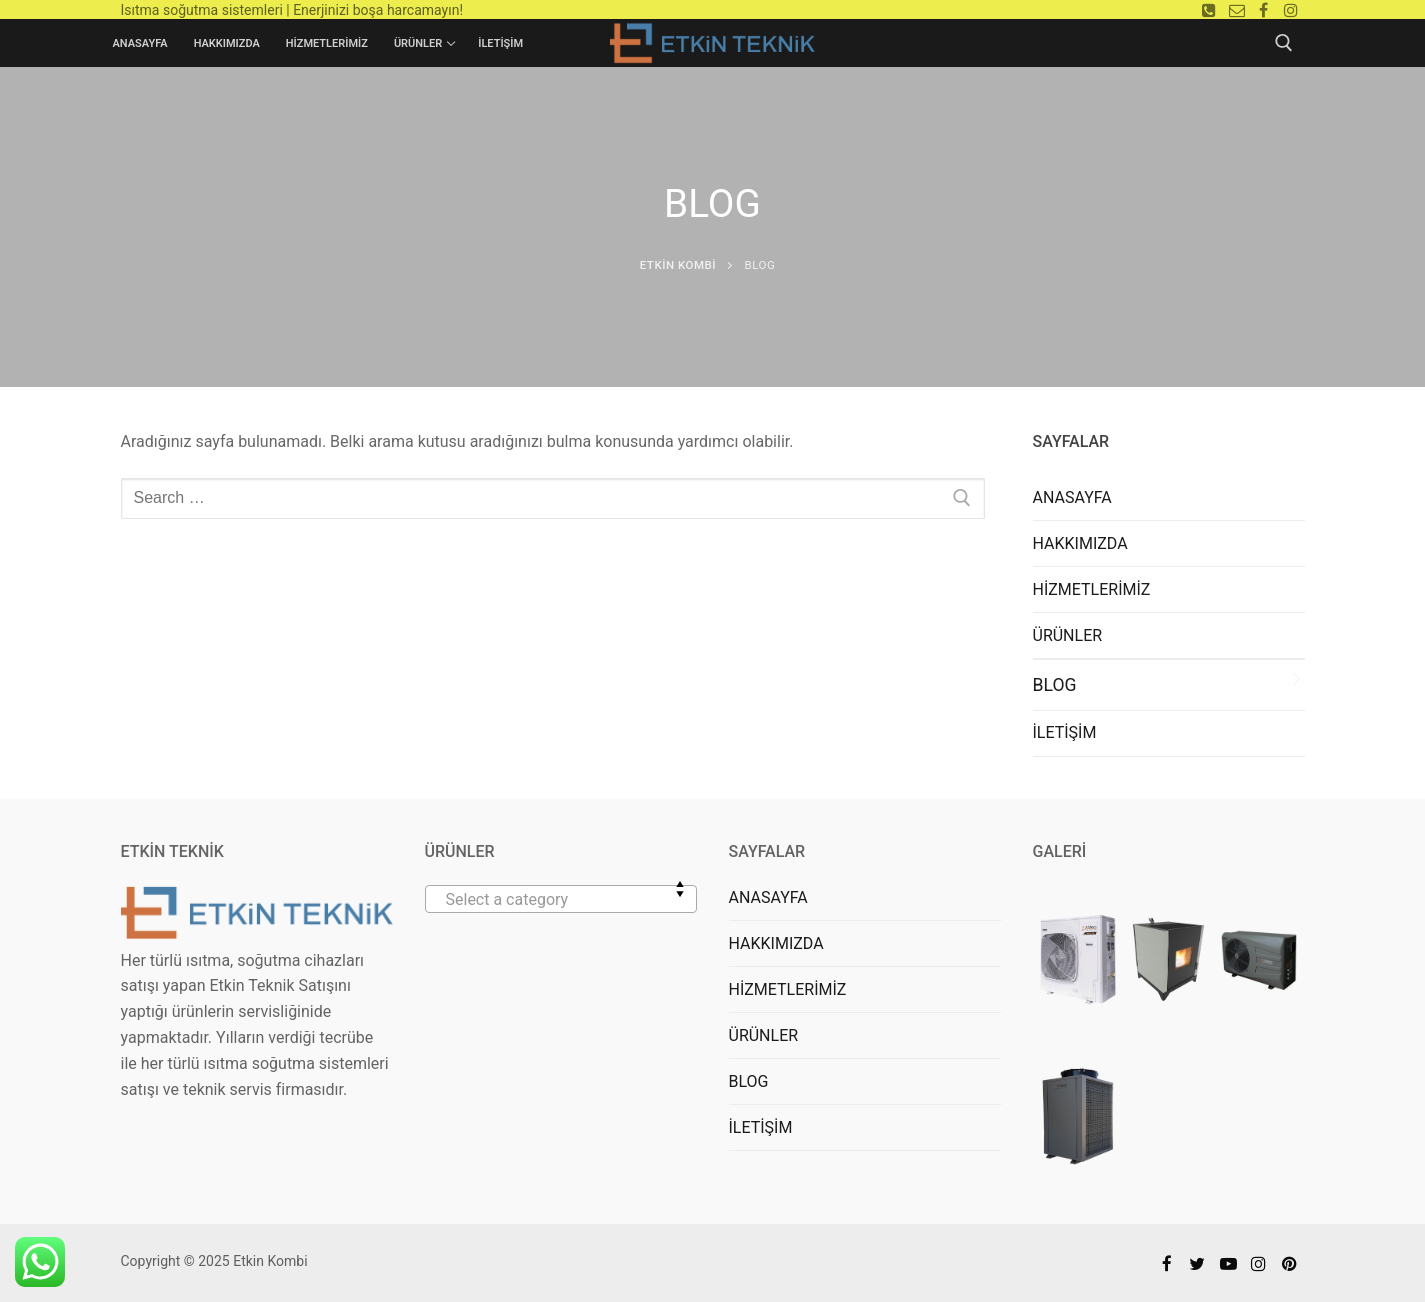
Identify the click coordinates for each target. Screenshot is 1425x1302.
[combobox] (561, 899)
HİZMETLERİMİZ (1092, 589)
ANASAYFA (1072, 497)
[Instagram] (1290, 9)
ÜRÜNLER (1068, 635)
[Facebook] (1263, 9)
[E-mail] (1236, 9)
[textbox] (561, 907)
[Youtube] (1228, 1263)
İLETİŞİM (1065, 732)
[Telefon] (1209, 9)
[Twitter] (1197, 1263)
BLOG (1055, 685)
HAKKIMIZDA (1080, 543)
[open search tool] (1284, 43)
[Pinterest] (1289, 1263)
